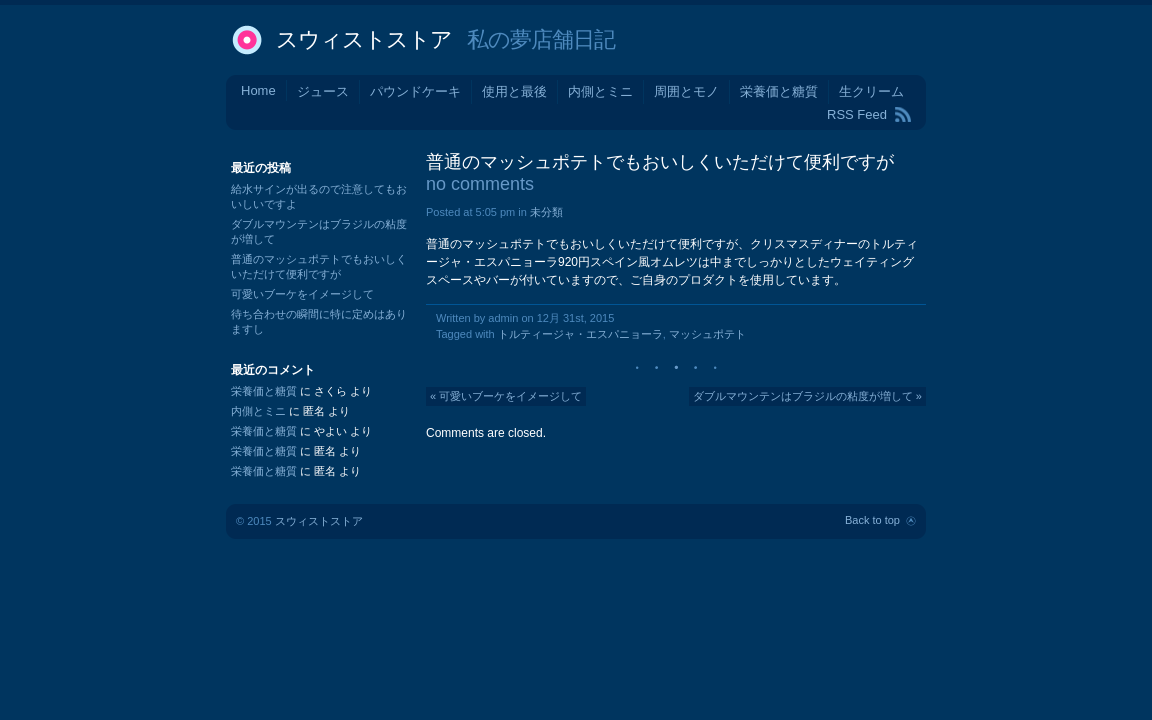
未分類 (546, 212)
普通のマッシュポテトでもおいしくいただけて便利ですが (660, 162)
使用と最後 (514, 91)
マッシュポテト (707, 334)
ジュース (323, 91)
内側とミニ (600, 91)
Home (258, 90)
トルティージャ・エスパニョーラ (580, 334)
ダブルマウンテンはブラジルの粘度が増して (803, 396)
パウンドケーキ (415, 91)
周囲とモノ (686, 91)
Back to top (872, 520)
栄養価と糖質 (779, 91)
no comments (480, 184)
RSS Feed (857, 114)
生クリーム (871, 91)
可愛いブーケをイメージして (510, 396)
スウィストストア (364, 39)
